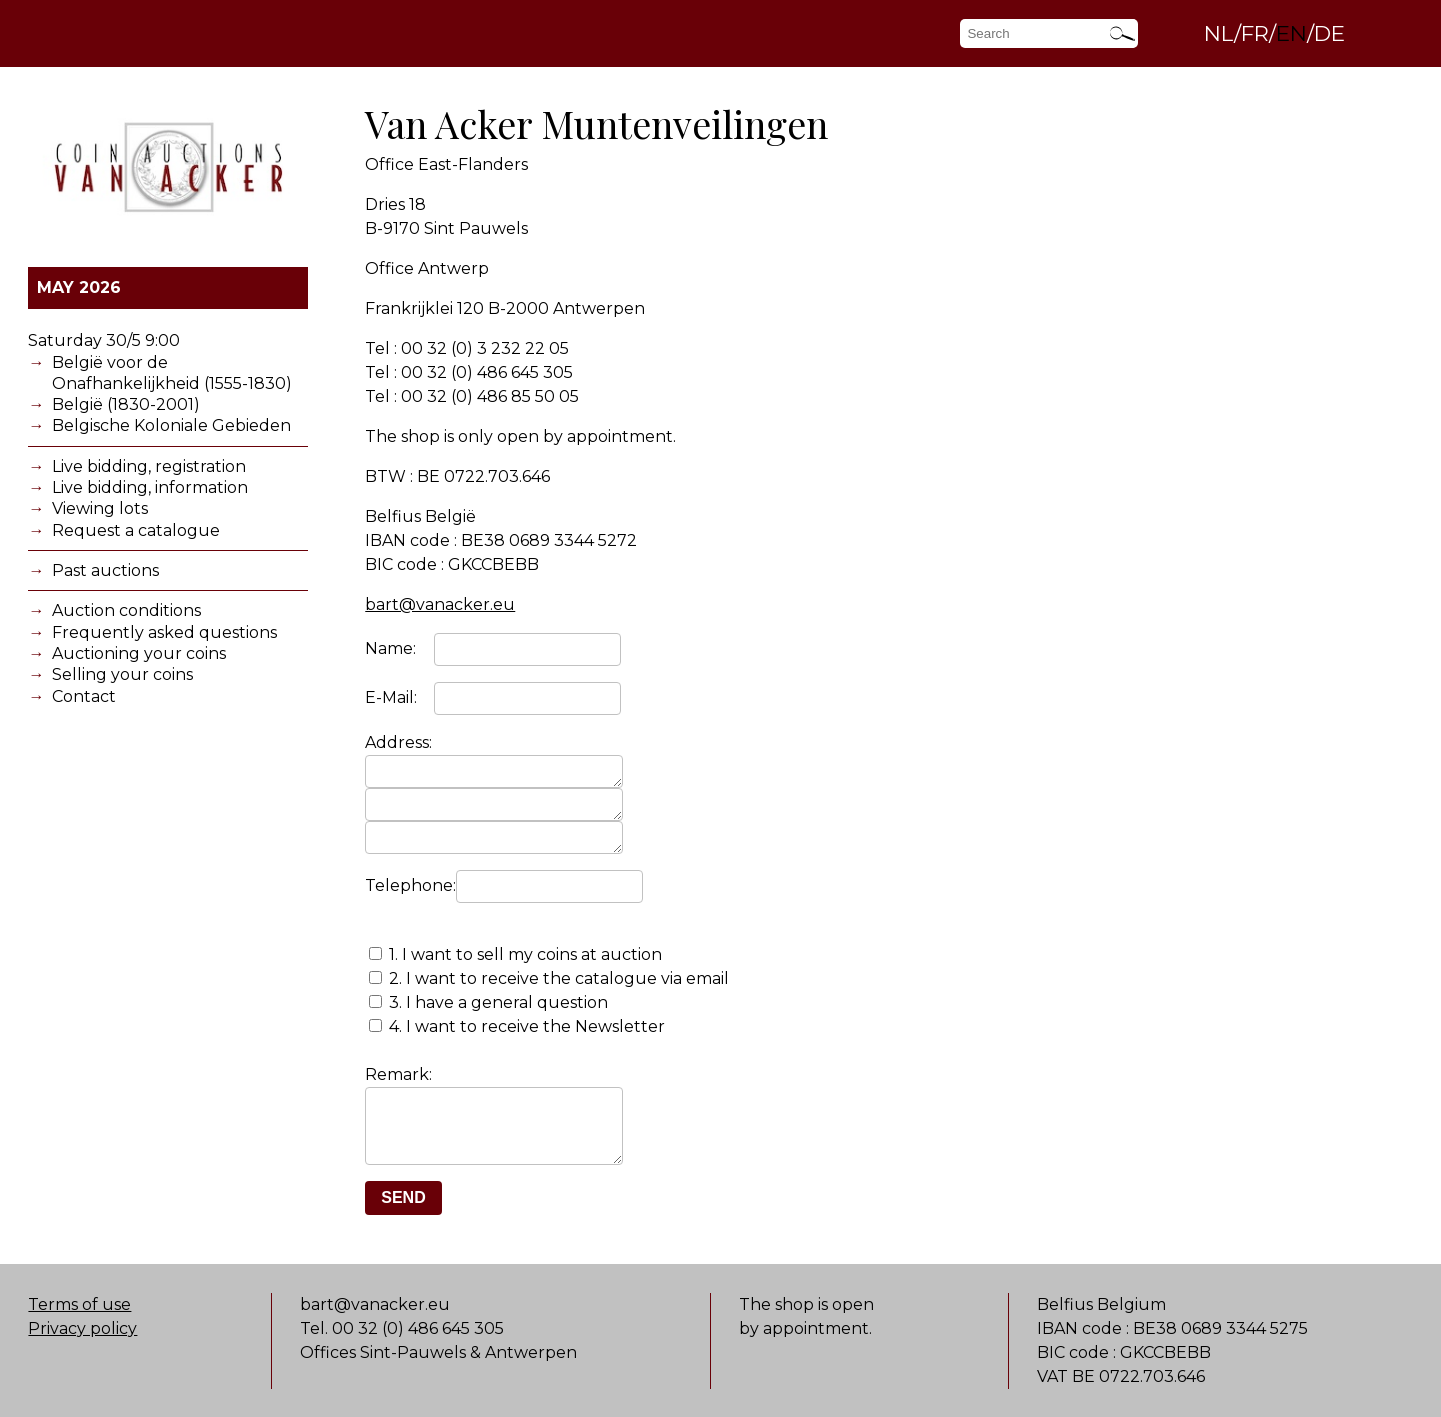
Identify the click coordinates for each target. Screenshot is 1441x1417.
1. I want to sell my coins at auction (525, 963)
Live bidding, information (150, 487)
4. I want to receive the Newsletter (527, 1035)
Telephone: (410, 894)
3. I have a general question (498, 1011)
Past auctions (105, 570)
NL (1219, 33)
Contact (84, 696)
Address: (398, 742)
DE (1329, 33)
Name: (390, 648)
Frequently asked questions (164, 632)
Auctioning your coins (139, 653)
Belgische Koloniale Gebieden (171, 425)
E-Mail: (391, 697)
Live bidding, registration (149, 466)
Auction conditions (126, 610)
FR (1255, 33)
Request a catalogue (136, 530)
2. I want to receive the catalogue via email (559, 987)
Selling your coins (122, 674)
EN (1291, 33)
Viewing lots (100, 508)
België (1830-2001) (126, 404)
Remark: (398, 1083)
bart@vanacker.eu (440, 604)
